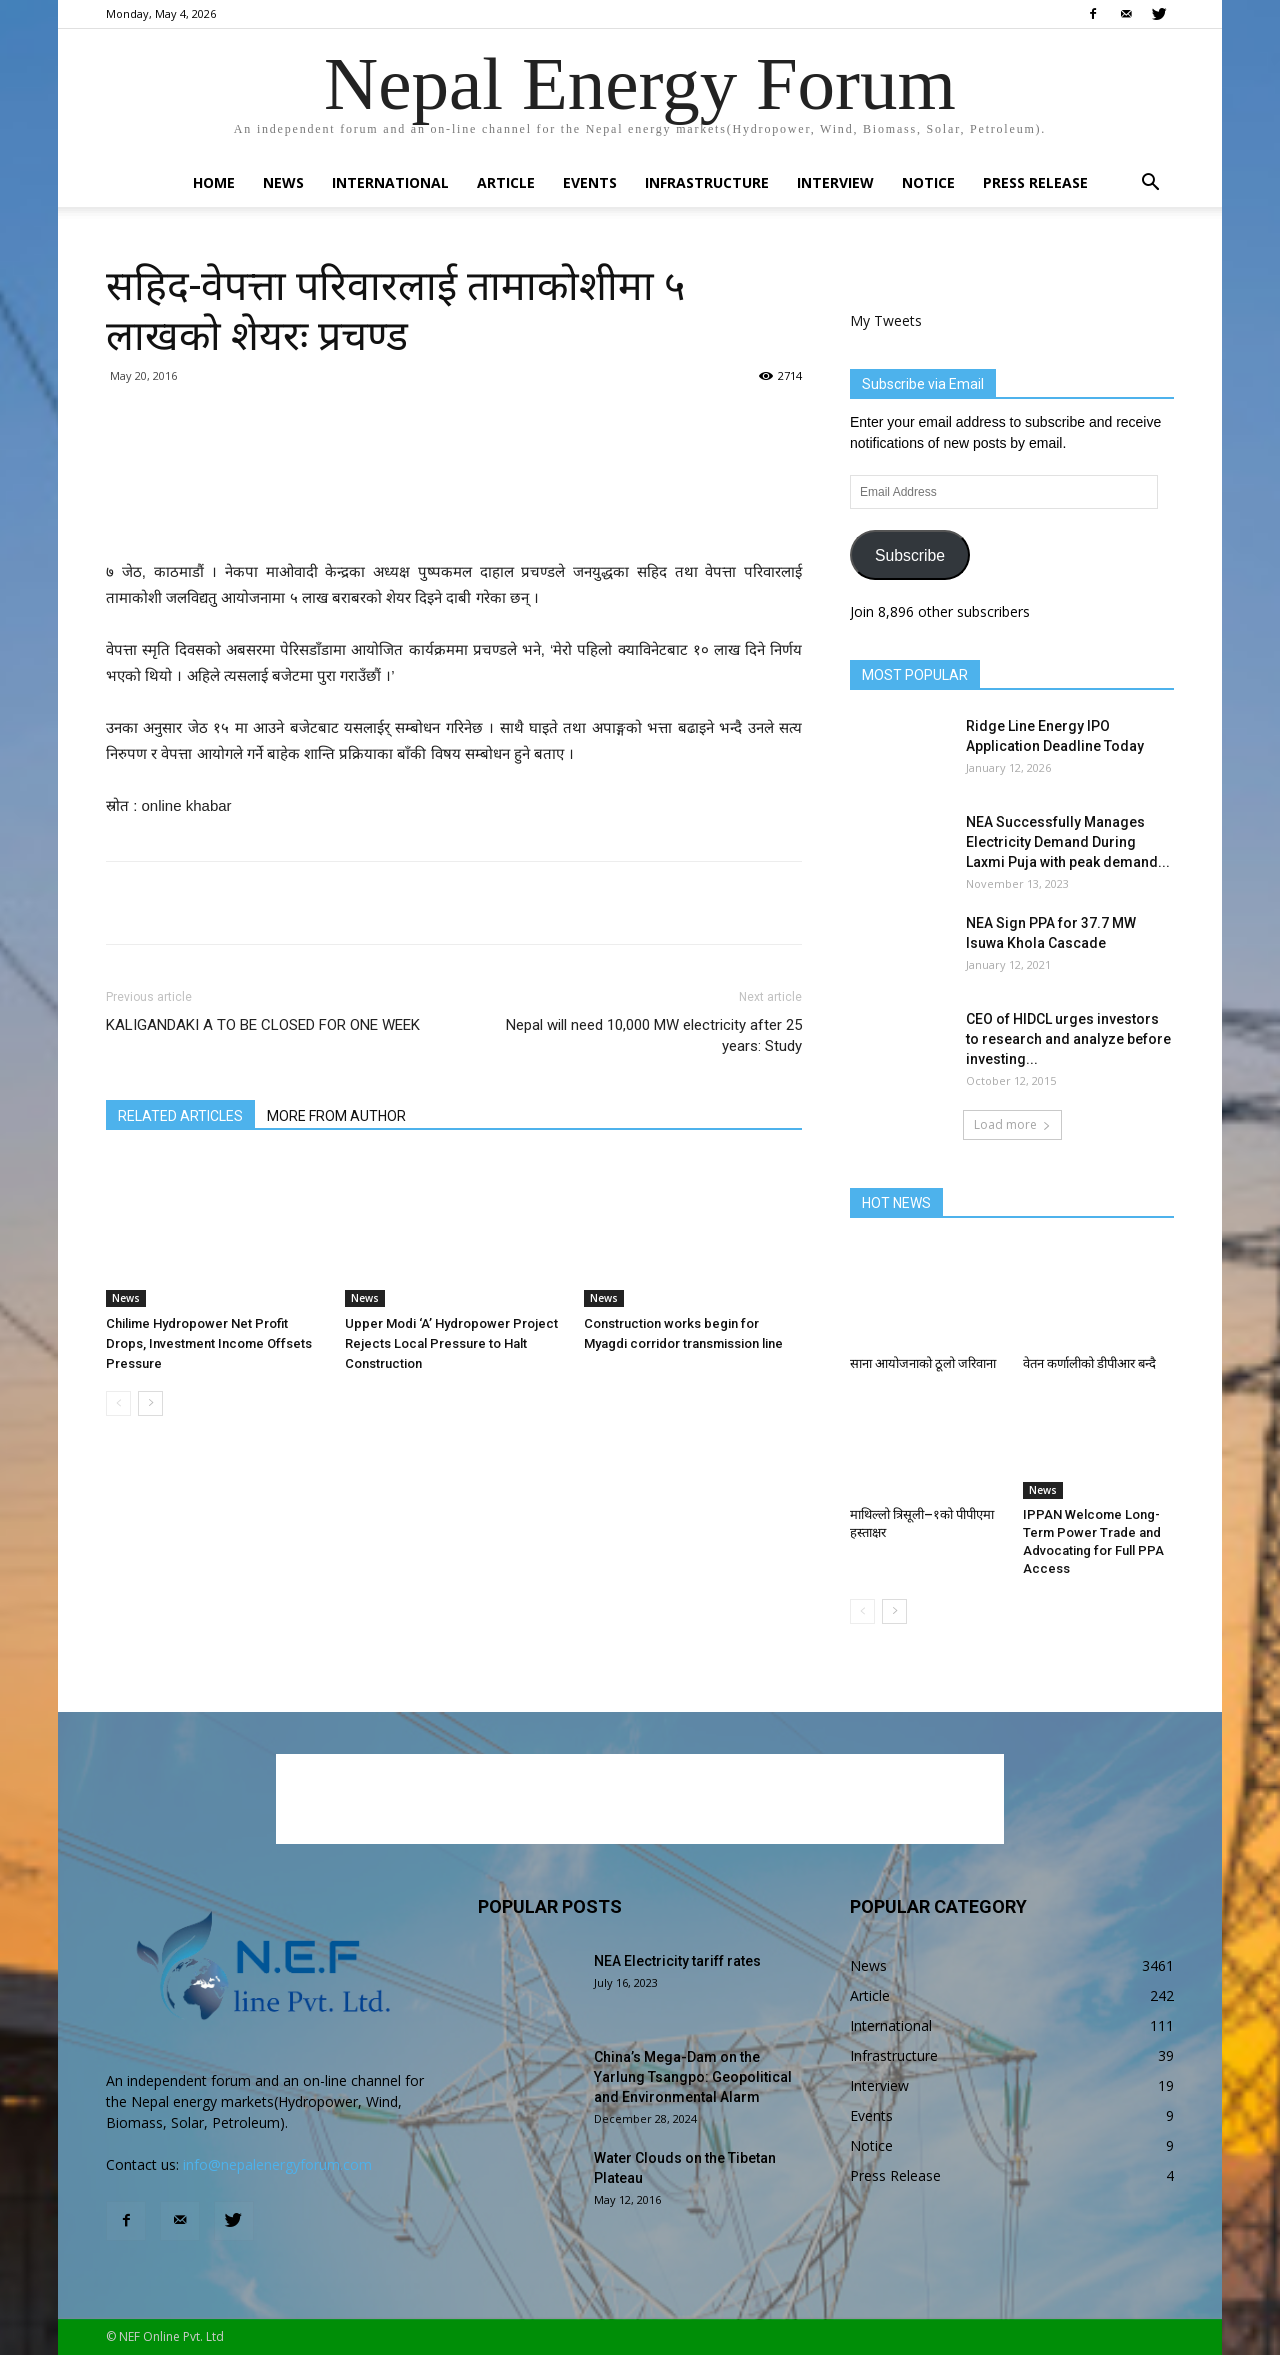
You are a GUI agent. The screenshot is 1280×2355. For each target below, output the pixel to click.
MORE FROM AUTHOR (336, 1116)
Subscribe (910, 555)
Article (506, 182)
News (283, 182)
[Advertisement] (454, 508)
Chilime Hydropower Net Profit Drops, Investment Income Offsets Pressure (209, 1343)
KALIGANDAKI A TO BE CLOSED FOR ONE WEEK (263, 1025)
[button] (1150, 184)
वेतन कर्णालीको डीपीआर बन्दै (1089, 1363)
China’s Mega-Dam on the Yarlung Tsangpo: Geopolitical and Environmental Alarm (693, 2077)
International (390, 182)
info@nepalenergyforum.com (277, 2164)
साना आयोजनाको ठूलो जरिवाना (923, 1363)
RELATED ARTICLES (180, 1116)
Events (590, 182)
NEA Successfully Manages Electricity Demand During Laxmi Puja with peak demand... (1068, 842)
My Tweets (886, 320)
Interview (835, 182)
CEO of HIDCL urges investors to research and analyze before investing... (1068, 1039)
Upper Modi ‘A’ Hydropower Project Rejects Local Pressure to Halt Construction (451, 1343)
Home (214, 182)
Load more (1012, 1124)
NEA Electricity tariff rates (677, 1961)
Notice (928, 182)
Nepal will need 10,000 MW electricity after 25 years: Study (654, 1035)
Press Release (1035, 182)
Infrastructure (707, 182)
